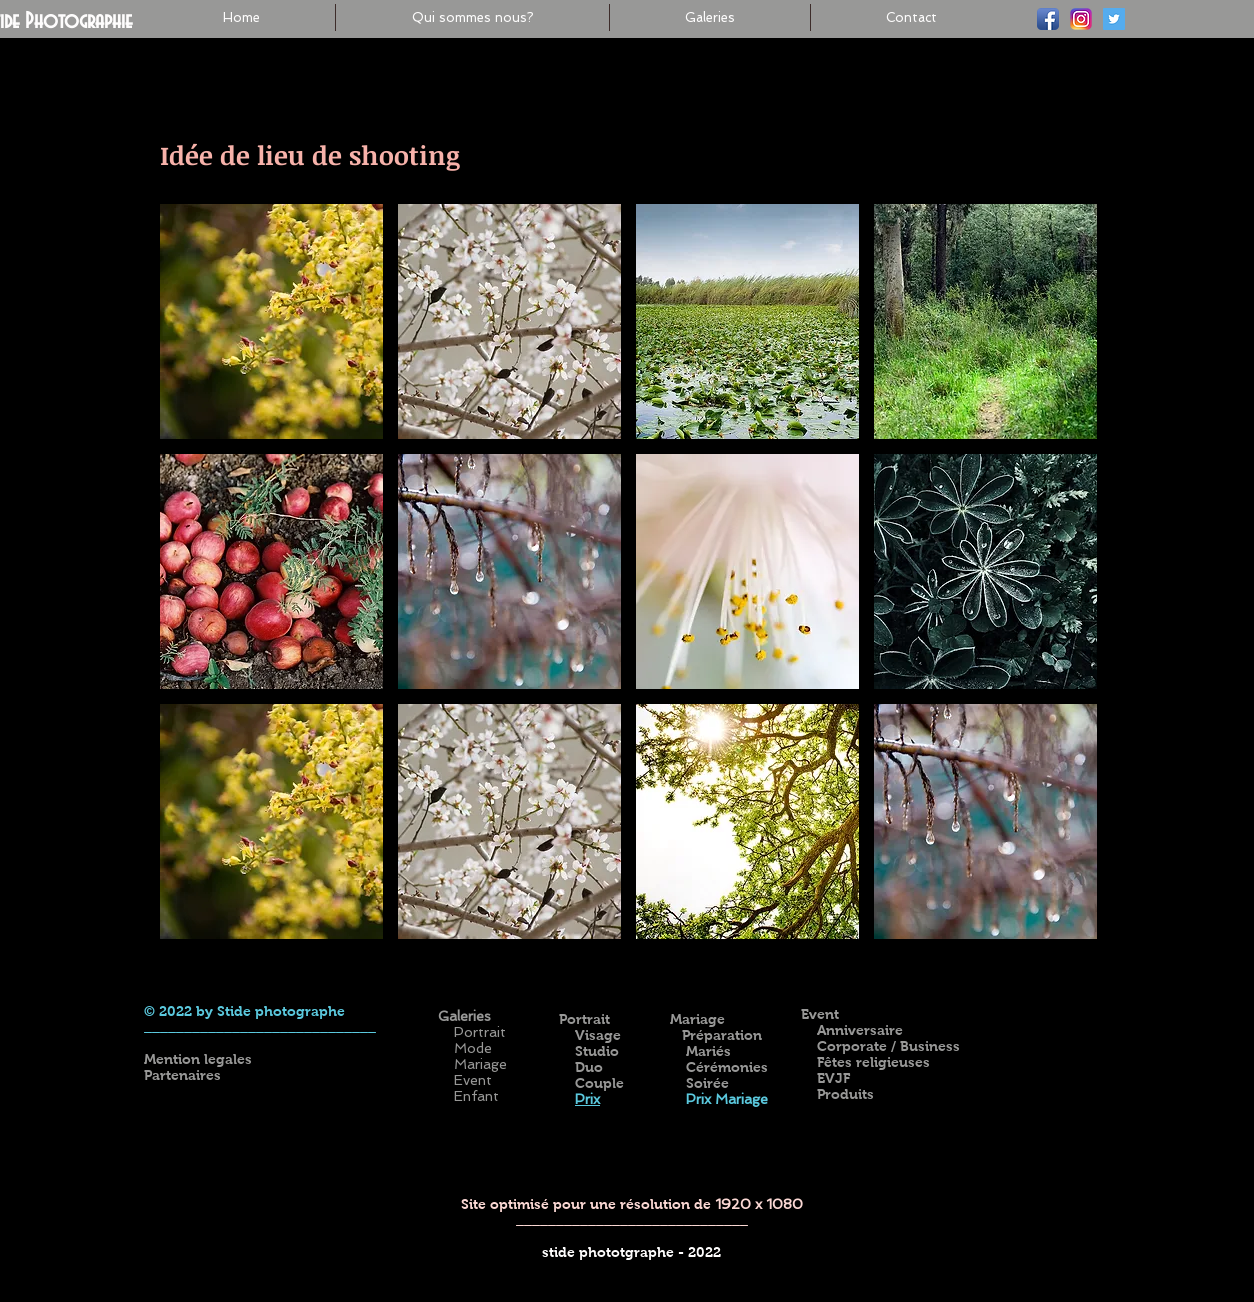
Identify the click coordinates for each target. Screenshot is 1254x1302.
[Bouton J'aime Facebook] (987, 983)
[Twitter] (1114, 19)
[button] (271, 321)
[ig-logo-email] (1081, 19)
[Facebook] (1048, 19)
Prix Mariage (725, 1099)
